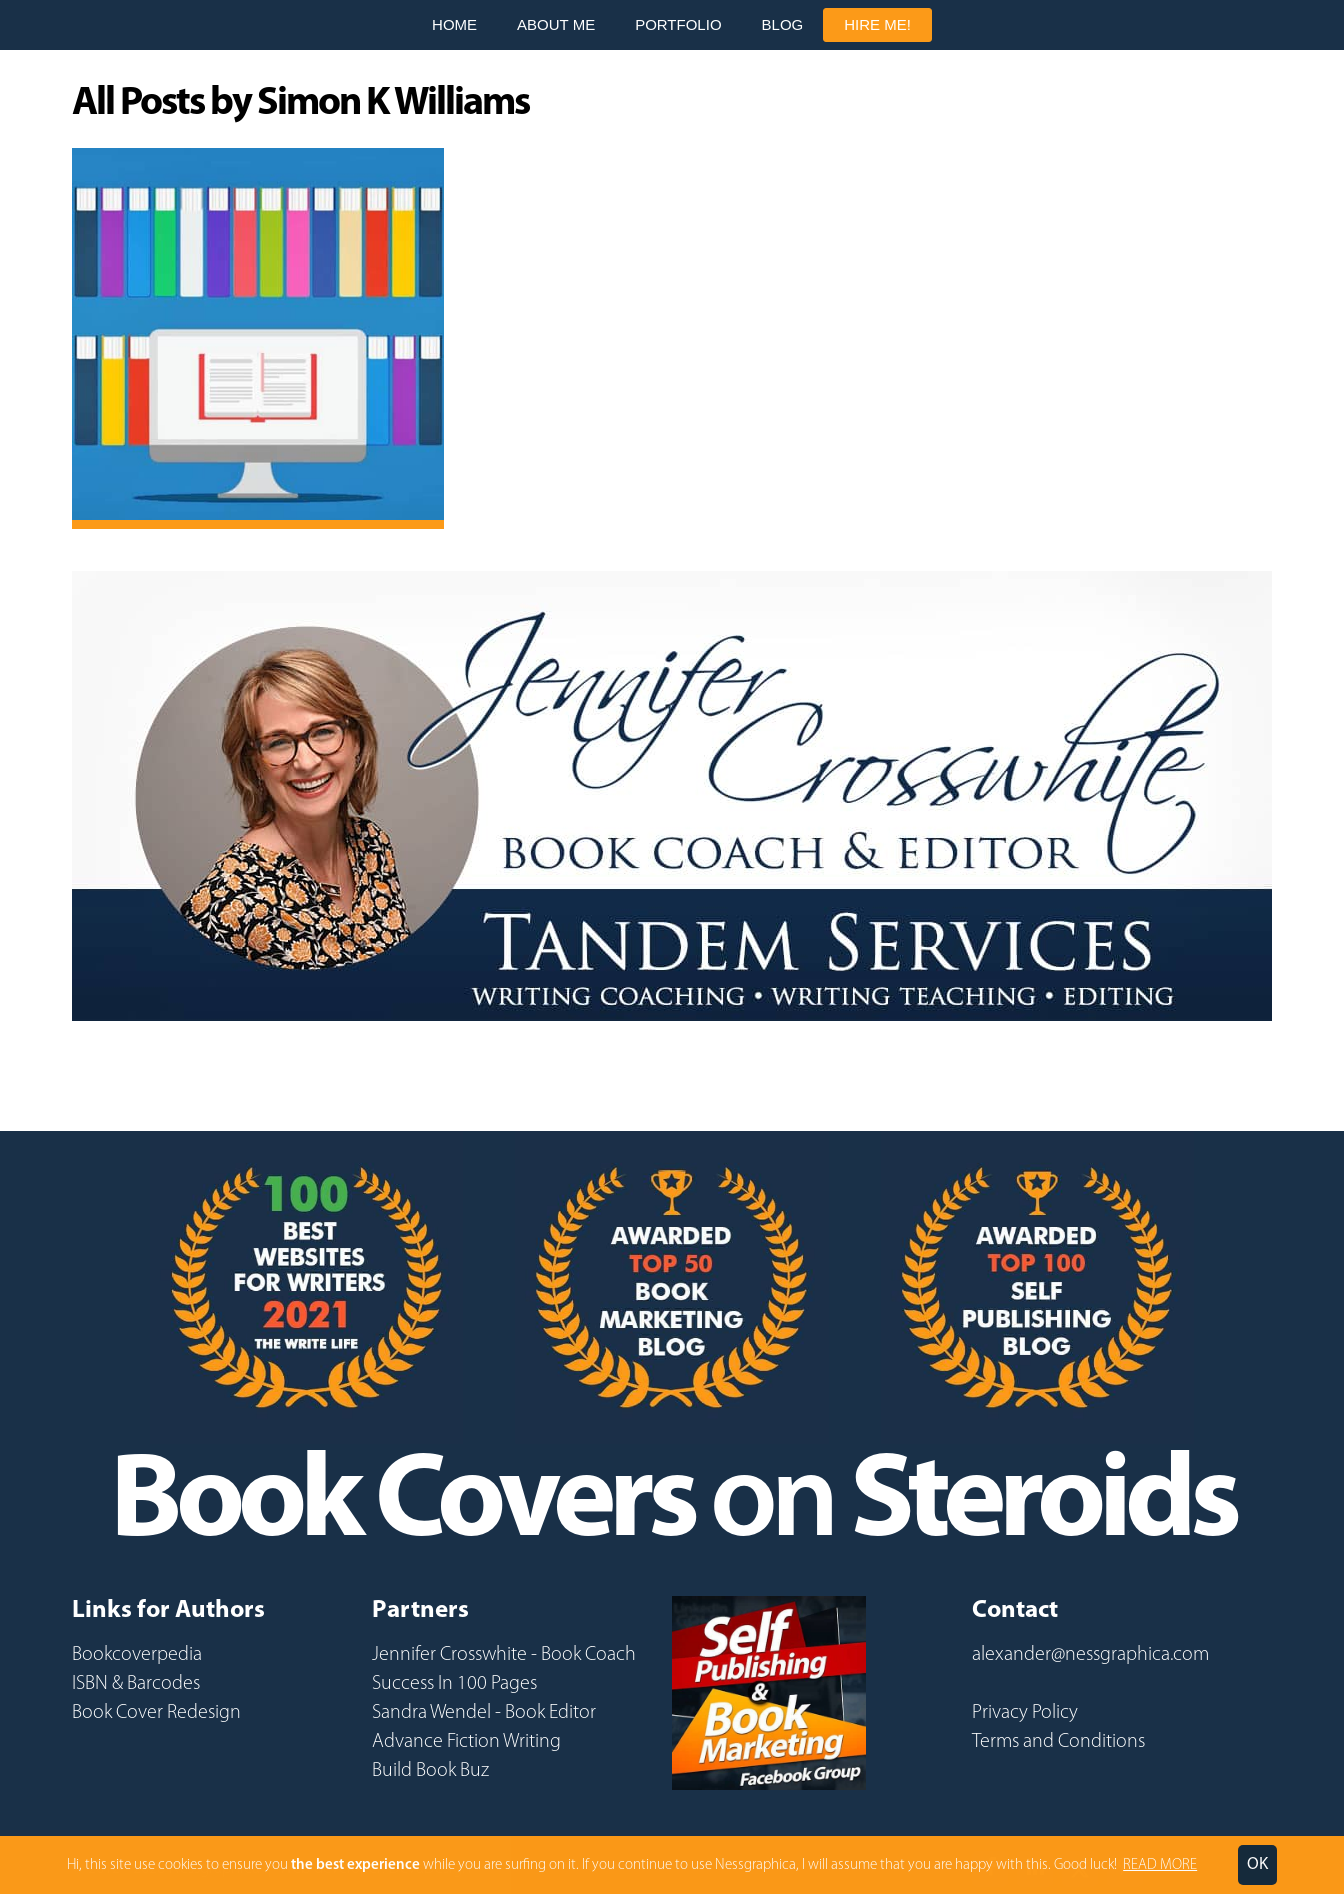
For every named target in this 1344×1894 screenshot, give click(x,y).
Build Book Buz (430, 1771)
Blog (783, 24)
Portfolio (678, 24)
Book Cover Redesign (156, 1713)
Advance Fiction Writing (466, 1742)
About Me (556, 24)
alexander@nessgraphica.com (1090, 1655)
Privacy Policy (1025, 1713)
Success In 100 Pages (454, 1684)
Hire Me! (877, 24)
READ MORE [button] (1160, 1865)
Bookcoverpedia (137, 1655)
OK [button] (1257, 1864)
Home (454, 24)
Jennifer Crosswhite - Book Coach (504, 1655)
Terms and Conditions (1058, 1742)
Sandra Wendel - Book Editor (484, 1713)
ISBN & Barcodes (136, 1684)
